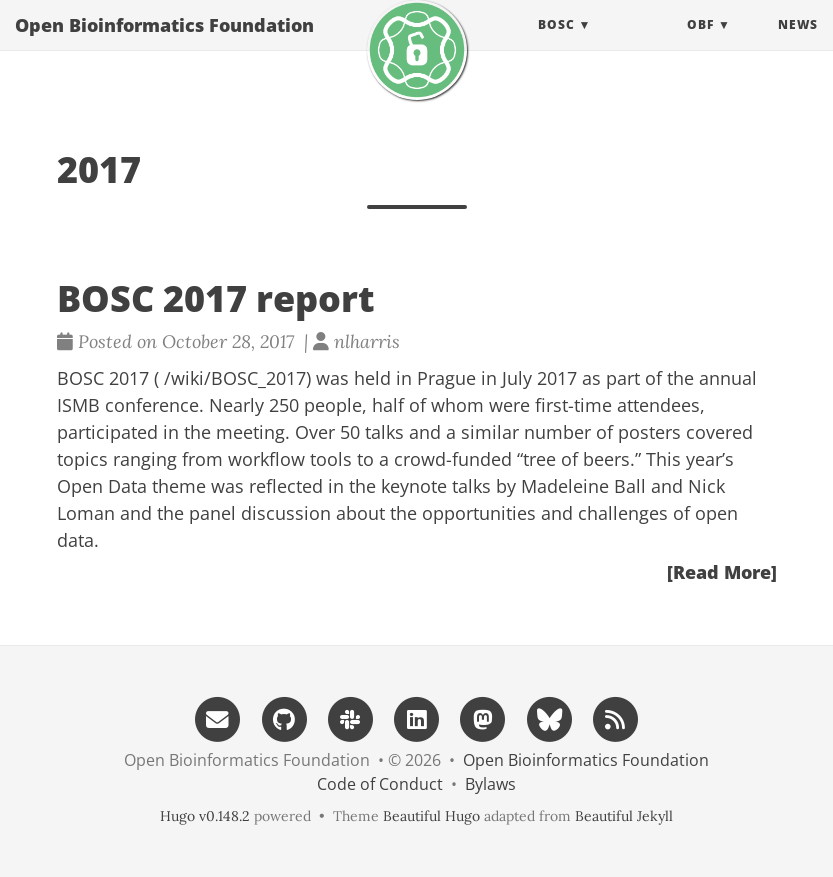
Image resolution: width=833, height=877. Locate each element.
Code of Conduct (380, 784)
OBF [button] (700, 44)
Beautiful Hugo (431, 816)
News (798, 44)
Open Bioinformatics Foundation (164, 45)
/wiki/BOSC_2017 (235, 378)
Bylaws (490, 784)
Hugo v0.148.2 (205, 816)
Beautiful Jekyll (624, 816)
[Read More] (722, 572)
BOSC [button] (556, 44)
